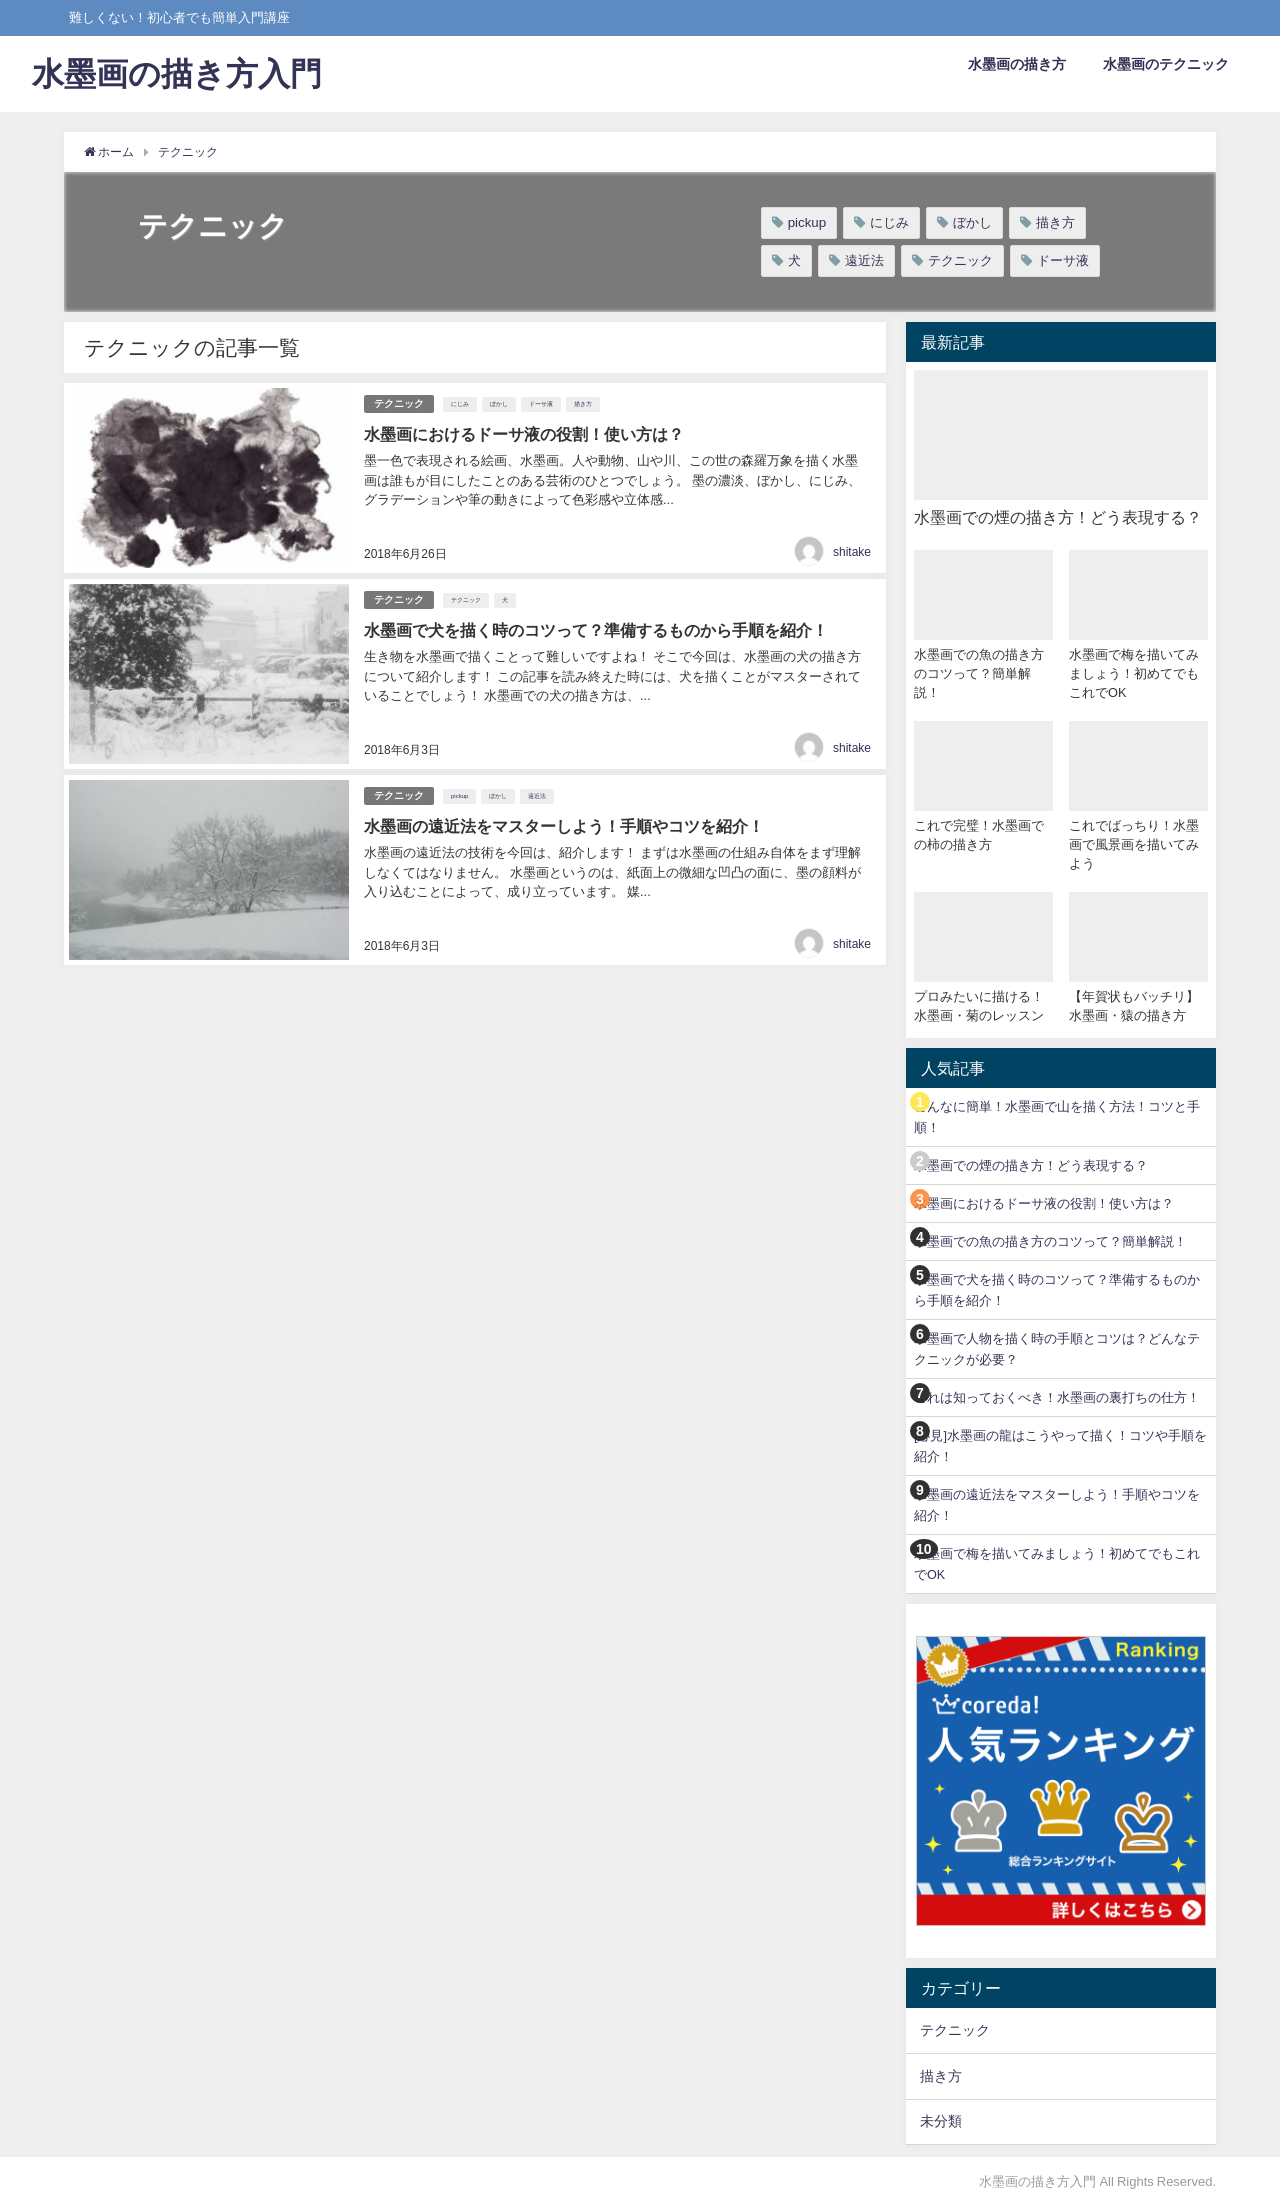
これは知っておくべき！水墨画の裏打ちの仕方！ (1057, 1397)
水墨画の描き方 (1017, 64)
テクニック (960, 260)
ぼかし (972, 222)
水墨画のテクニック (1166, 64)
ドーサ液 (1063, 260)
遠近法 (864, 260)
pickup (807, 222)
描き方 (1055, 222)
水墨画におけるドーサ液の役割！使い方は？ (1044, 1203)
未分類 (941, 2121)
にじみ (889, 222)
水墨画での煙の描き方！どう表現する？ (1031, 1165)
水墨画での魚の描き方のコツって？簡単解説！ (1050, 1241)
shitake (852, 552)
